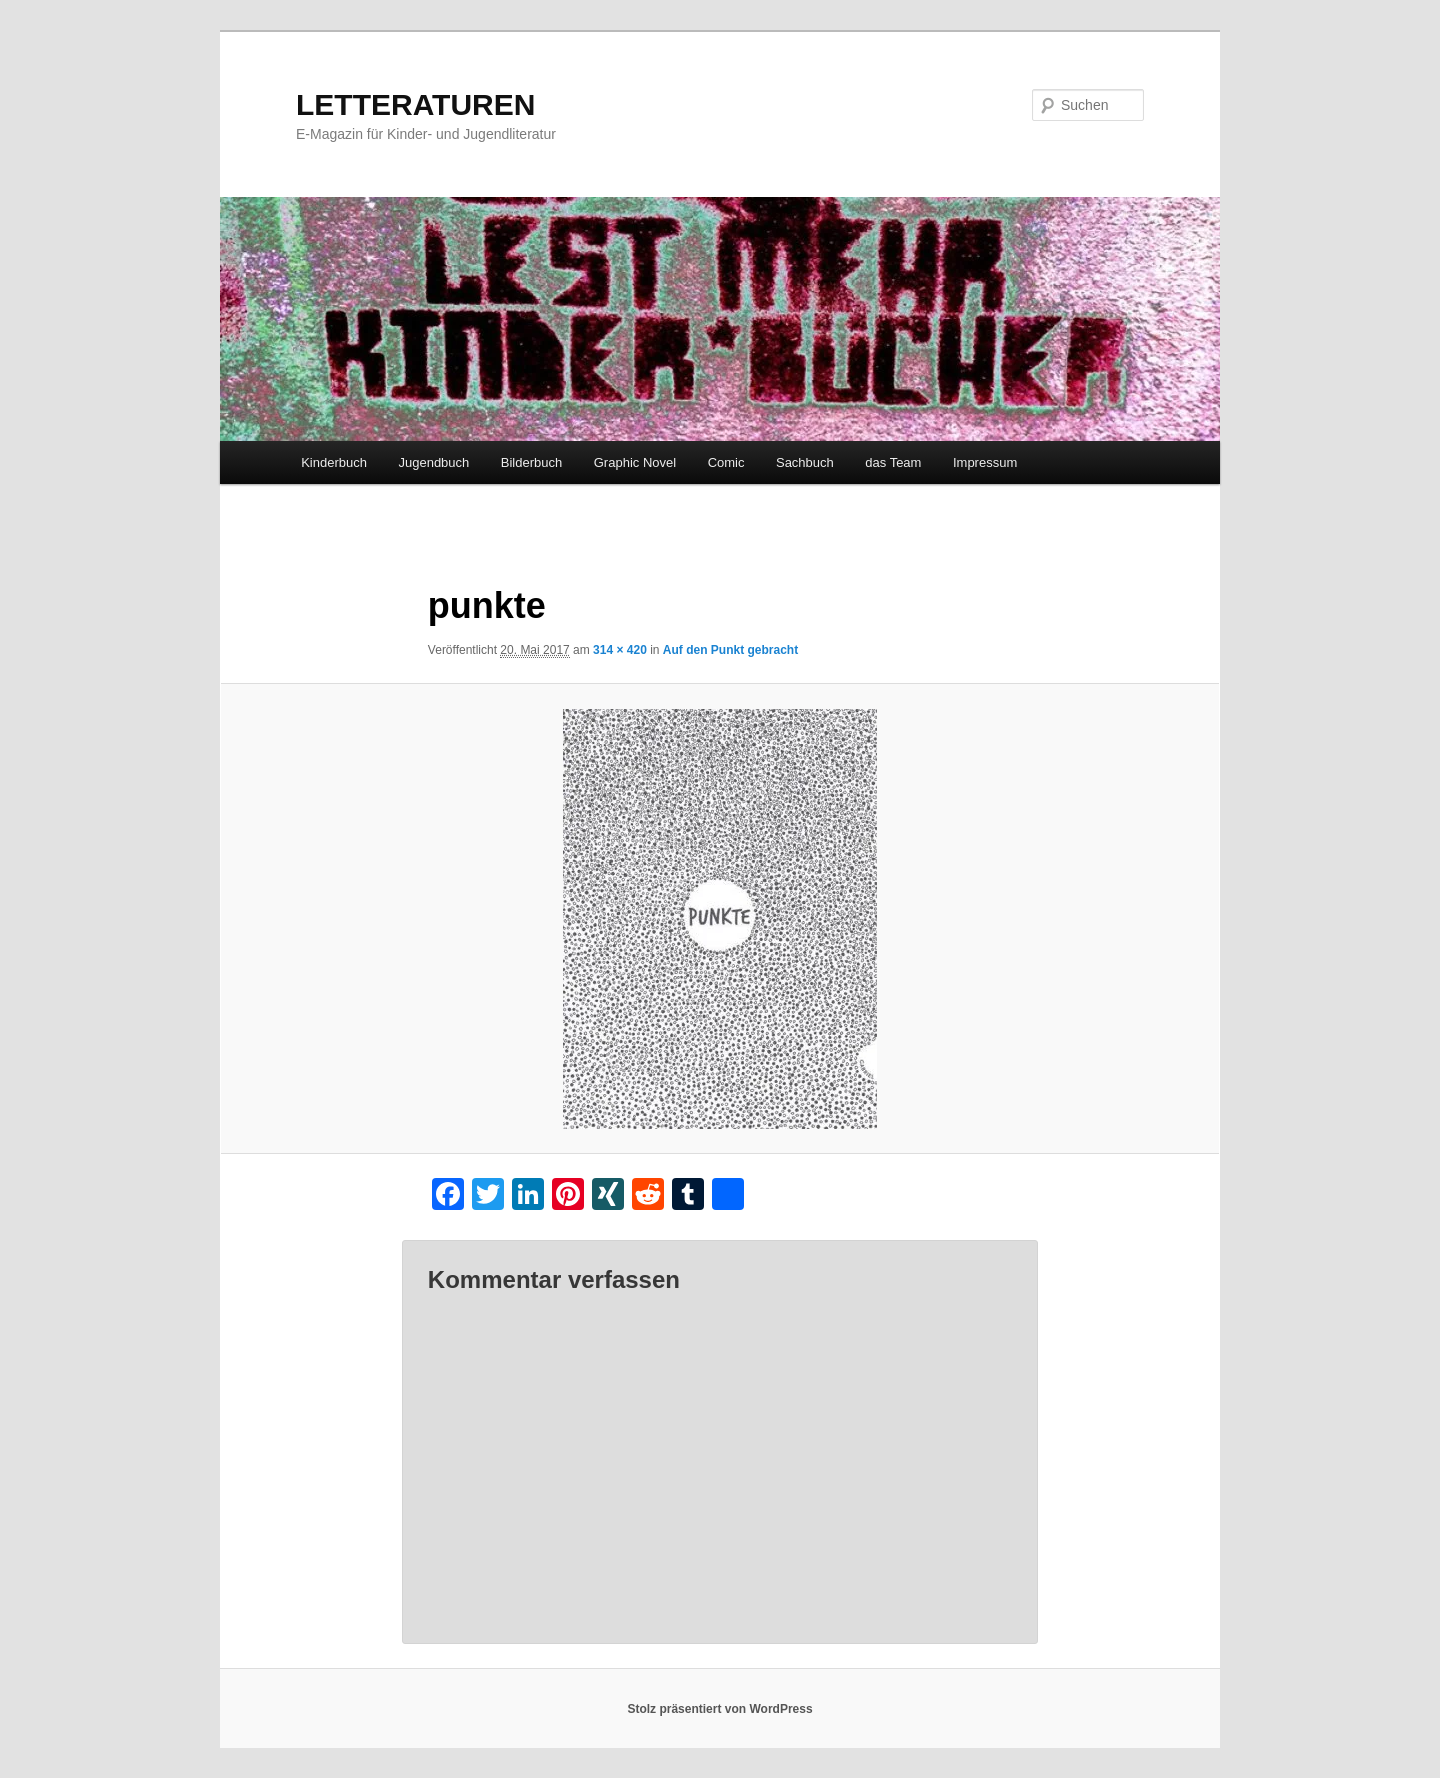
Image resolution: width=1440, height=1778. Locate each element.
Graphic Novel (635, 462)
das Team (893, 462)
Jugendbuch (433, 462)
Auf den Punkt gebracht (730, 650)
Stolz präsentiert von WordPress (719, 1709)
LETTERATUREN (415, 104)
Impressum (985, 462)
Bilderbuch (531, 462)
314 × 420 (620, 650)
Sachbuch (805, 462)
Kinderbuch (334, 462)
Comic (726, 462)
